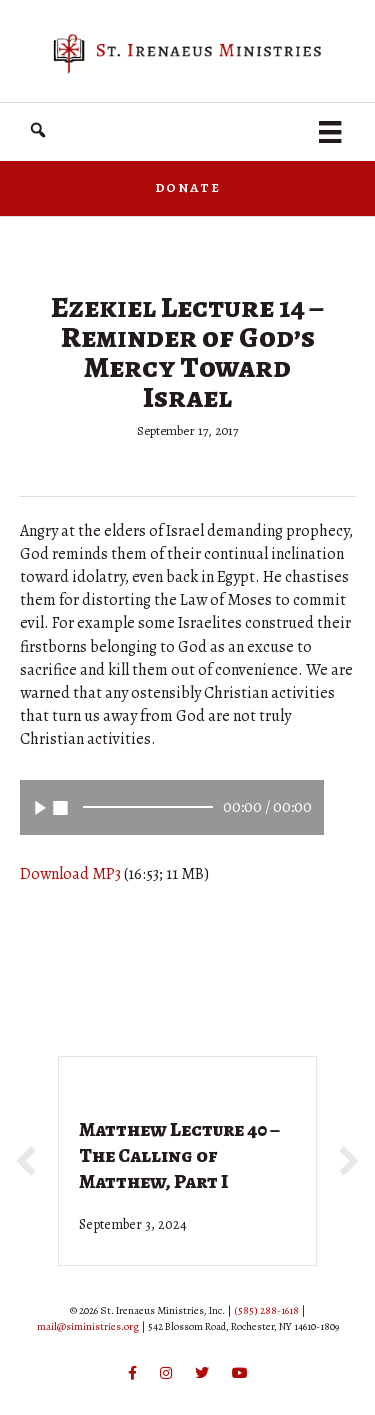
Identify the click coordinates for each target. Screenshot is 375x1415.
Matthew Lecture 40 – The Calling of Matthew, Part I (179, 1155)
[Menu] (330, 132)
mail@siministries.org (88, 1326)
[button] (38, 130)
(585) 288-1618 (266, 1310)
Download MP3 (70, 874)
